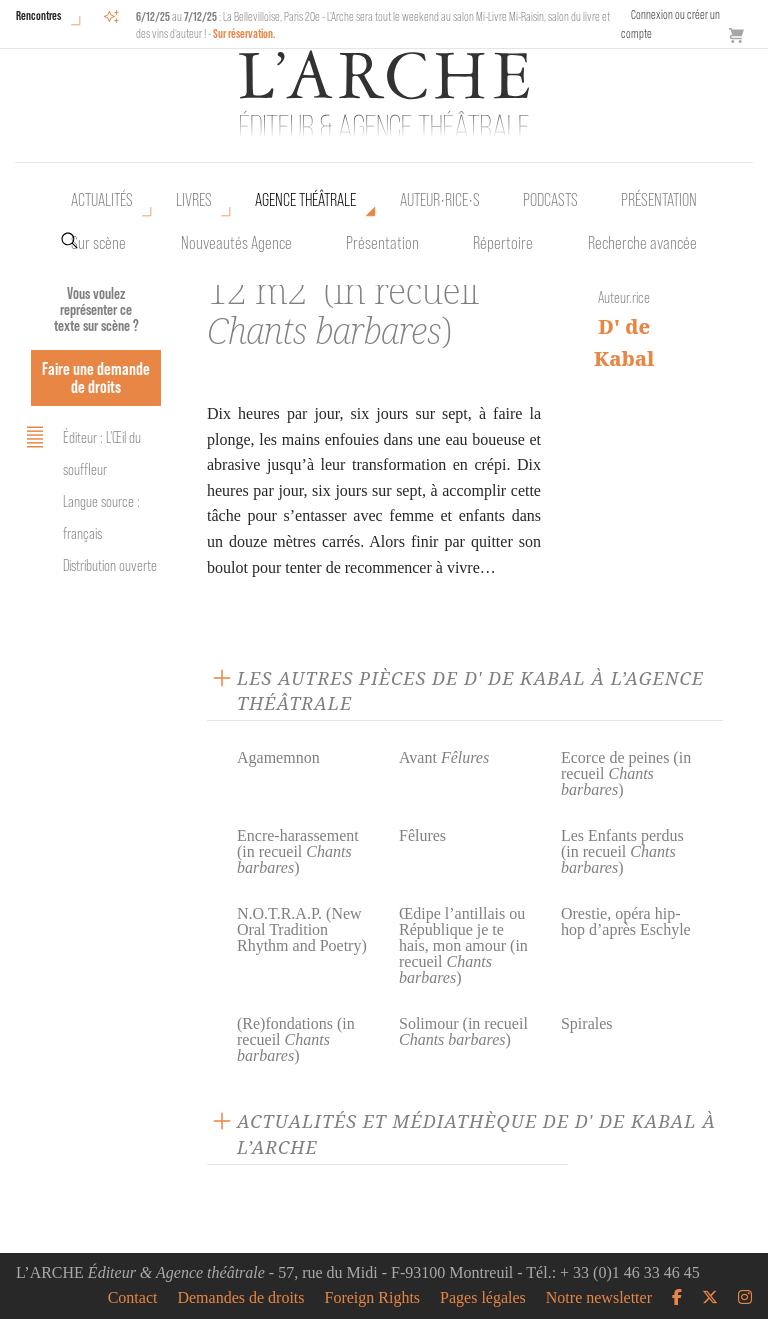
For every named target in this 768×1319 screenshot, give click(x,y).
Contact (133, 1298)
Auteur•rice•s (440, 200)
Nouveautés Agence (236, 243)
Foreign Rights (373, 1298)
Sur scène (98, 243)
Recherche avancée (642, 243)
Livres (194, 200)
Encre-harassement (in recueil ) (298, 851)
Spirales (587, 1023)
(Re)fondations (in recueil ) (296, 1039)
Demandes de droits (240, 1298)
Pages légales (483, 1298)
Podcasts (550, 200)
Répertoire (503, 243)
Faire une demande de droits (96, 377)
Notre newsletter (599, 1298)
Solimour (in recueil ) (463, 1031)
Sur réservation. (244, 33)
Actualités (102, 200)
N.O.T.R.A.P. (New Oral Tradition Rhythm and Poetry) (302, 929)
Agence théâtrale (305, 200)
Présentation (382, 243)
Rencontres (38, 15)
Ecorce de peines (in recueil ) (626, 773)
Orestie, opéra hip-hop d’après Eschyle (626, 921)
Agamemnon (278, 757)
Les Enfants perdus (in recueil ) (622, 851)
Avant (444, 757)
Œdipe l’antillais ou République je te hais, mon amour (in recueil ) (463, 945)
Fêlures (422, 835)
